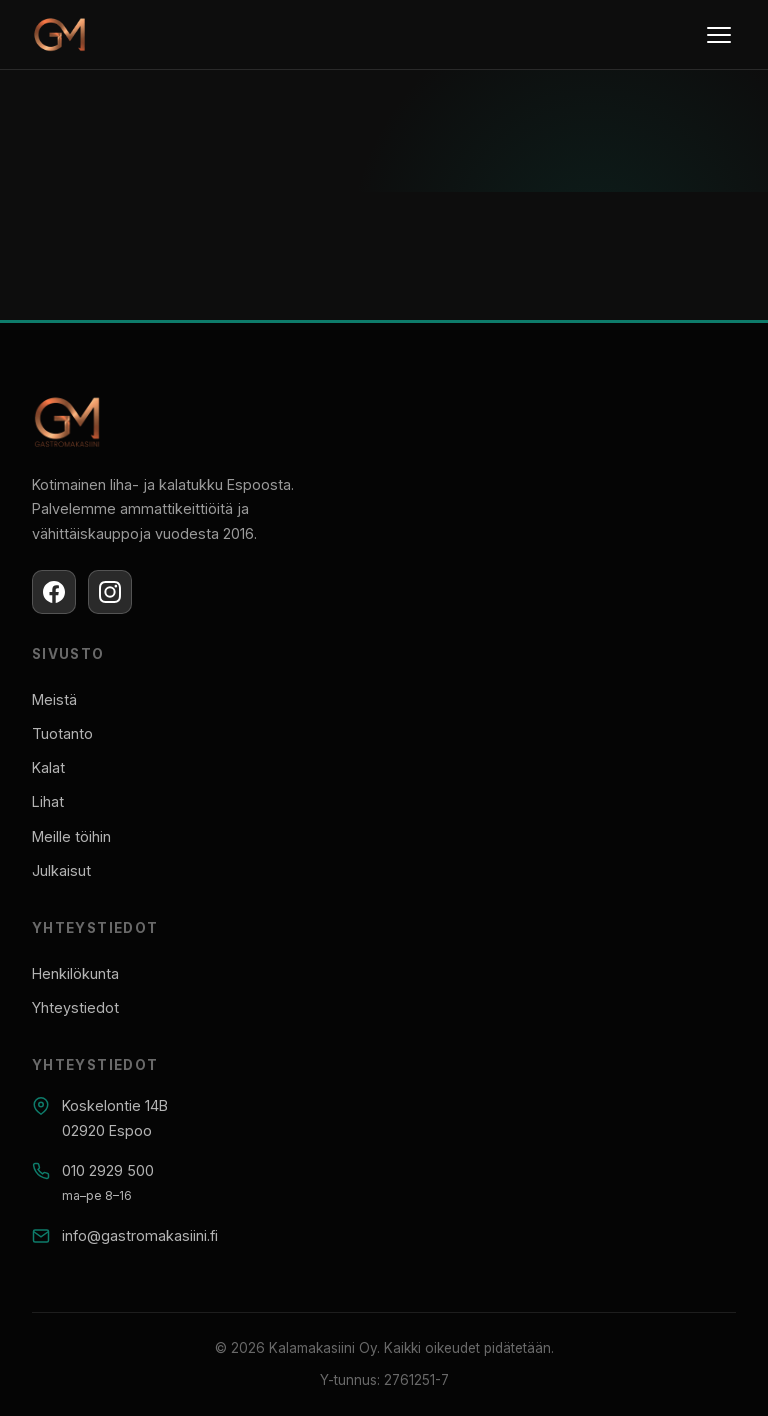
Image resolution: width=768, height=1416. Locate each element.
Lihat (48, 801)
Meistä (54, 699)
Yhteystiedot (75, 1007)
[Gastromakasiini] (59, 35)
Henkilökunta (75, 973)
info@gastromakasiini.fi (140, 1235)
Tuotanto (62, 733)
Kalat (48, 767)
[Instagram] (110, 592)
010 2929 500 (108, 1170)
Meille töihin (71, 836)
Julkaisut (61, 870)
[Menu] (719, 35)
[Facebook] (54, 592)
